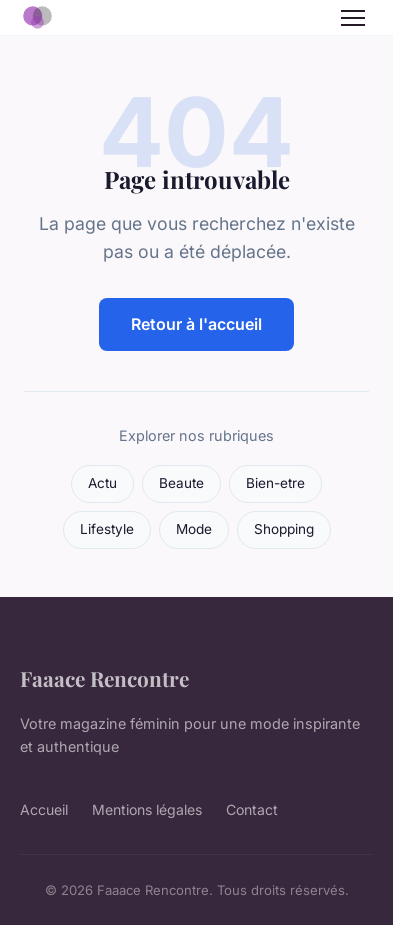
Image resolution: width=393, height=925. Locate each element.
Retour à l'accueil (196, 324)
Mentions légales (147, 809)
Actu (102, 483)
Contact (252, 809)
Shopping (284, 529)
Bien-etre (275, 483)
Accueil (44, 809)
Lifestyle (107, 529)
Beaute (181, 483)
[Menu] (353, 18)
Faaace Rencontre (104, 678)
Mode (194, 529)
